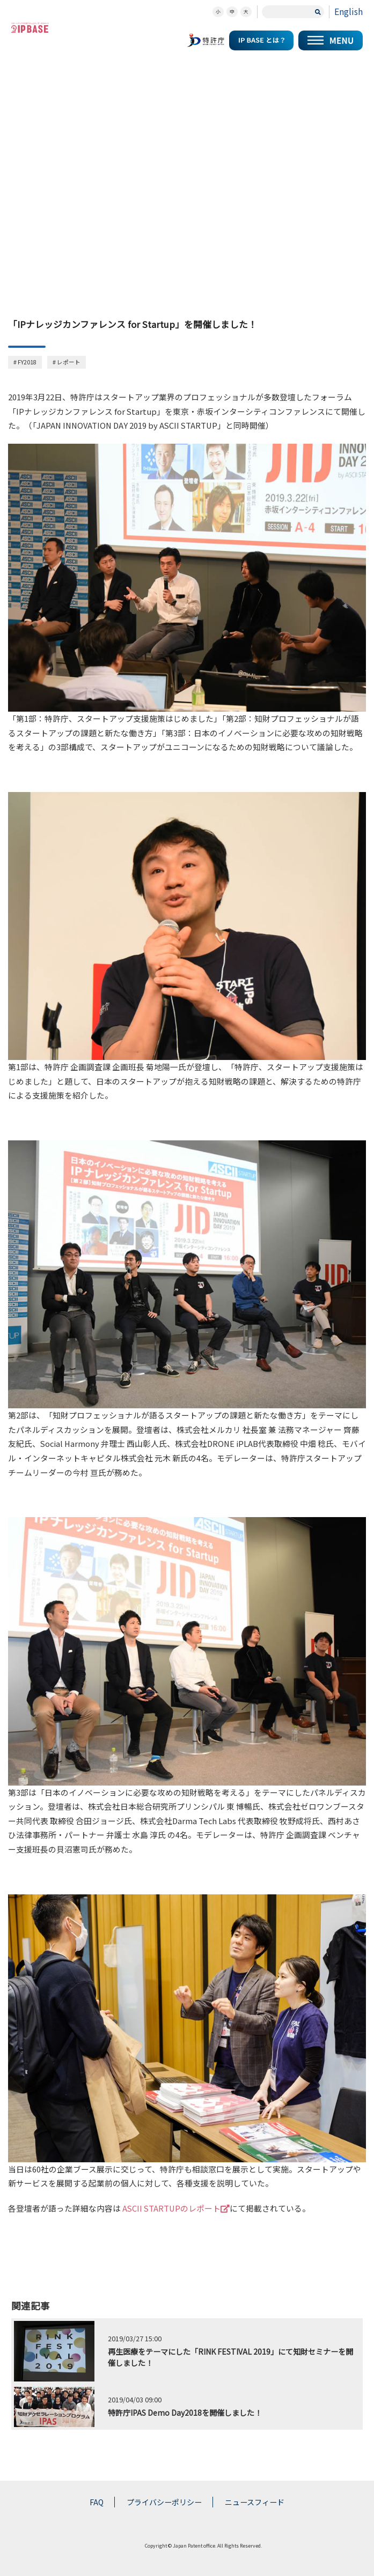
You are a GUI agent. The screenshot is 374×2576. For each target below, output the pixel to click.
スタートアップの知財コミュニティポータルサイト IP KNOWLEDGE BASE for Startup (30, 28)
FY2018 (27, 362)
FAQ (97, 2502)
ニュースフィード (254, 2502)
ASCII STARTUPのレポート (176, 2208)
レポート (68, 362)
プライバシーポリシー (164, 2502)
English (348, 11)
